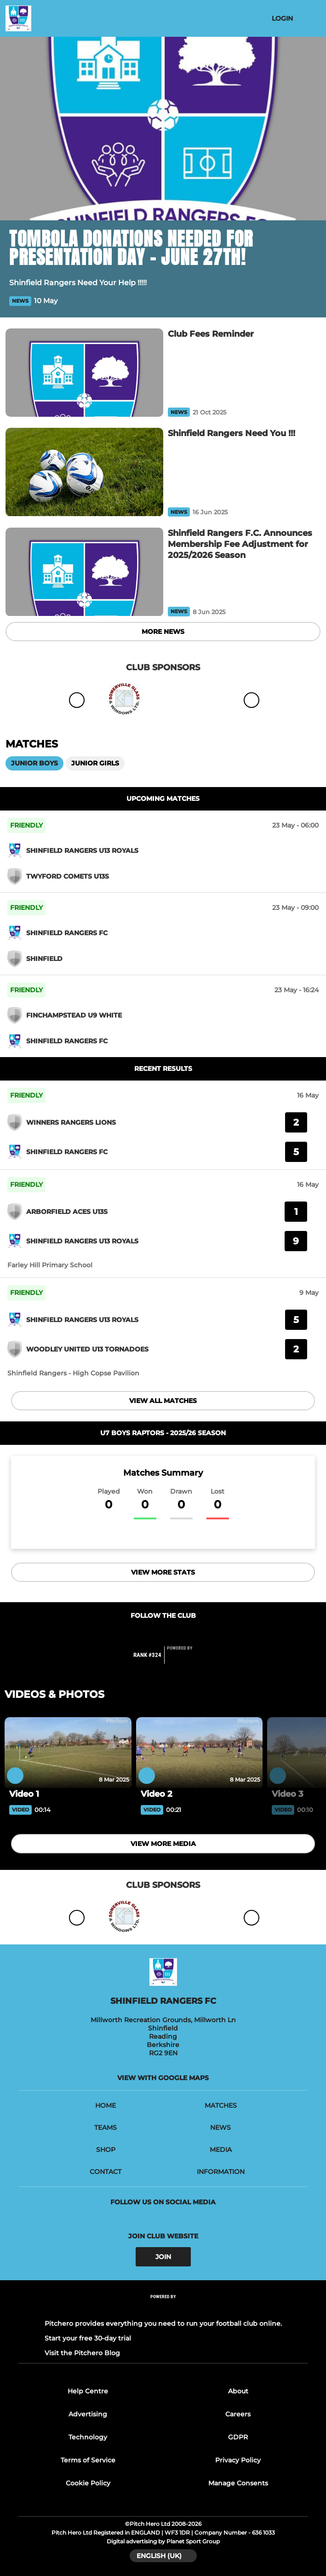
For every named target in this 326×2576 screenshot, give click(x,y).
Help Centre (88, 2391)
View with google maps (163, 2078)
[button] (311, 301)
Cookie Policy (88, 2483)
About (238, 2391)
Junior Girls (95, 763)
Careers (238, 2414)
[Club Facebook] (153, 1634)
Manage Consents (238, 2483)
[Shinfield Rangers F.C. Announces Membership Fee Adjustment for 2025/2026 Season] (84, 572)
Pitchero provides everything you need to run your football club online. (163, 2323)
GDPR (238, 2437)
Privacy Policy (238, 2460)
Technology (88, 2437)
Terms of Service (88, 2460)
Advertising (88, 2414)
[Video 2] (199, 1752)
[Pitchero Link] (185, 1658)
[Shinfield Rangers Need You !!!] (84, 472)
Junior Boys (34, 763)
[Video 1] (68, 1752)
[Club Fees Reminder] (84, 372)
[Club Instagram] (173, 1634)
